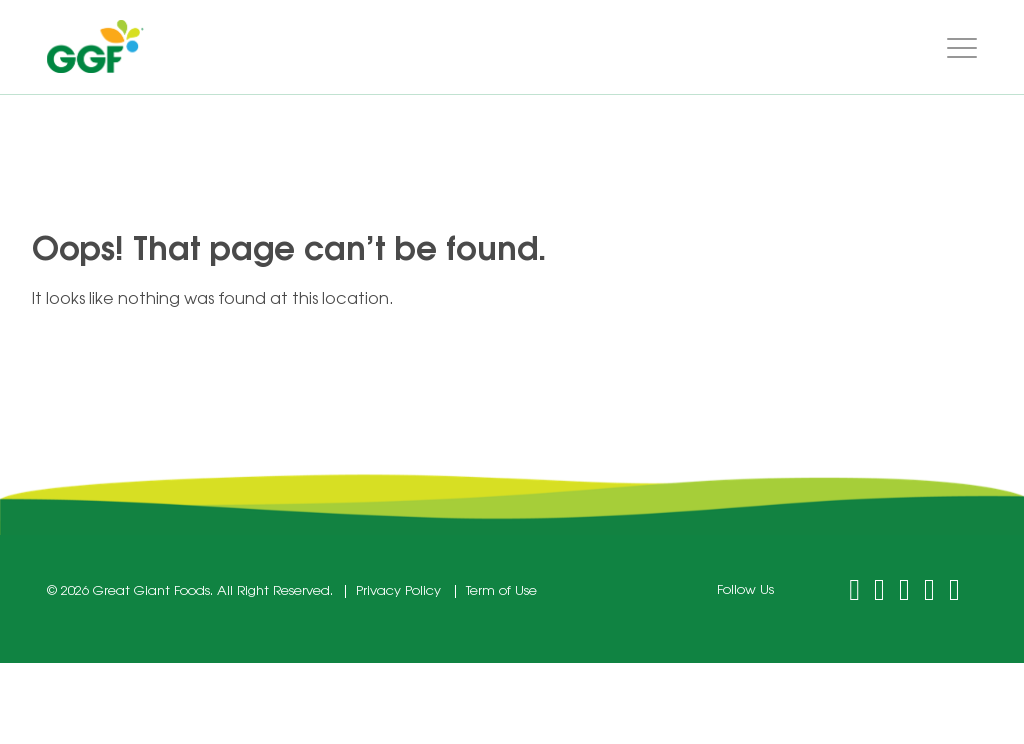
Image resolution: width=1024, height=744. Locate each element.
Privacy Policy (398, 591)
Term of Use (501, 591)
